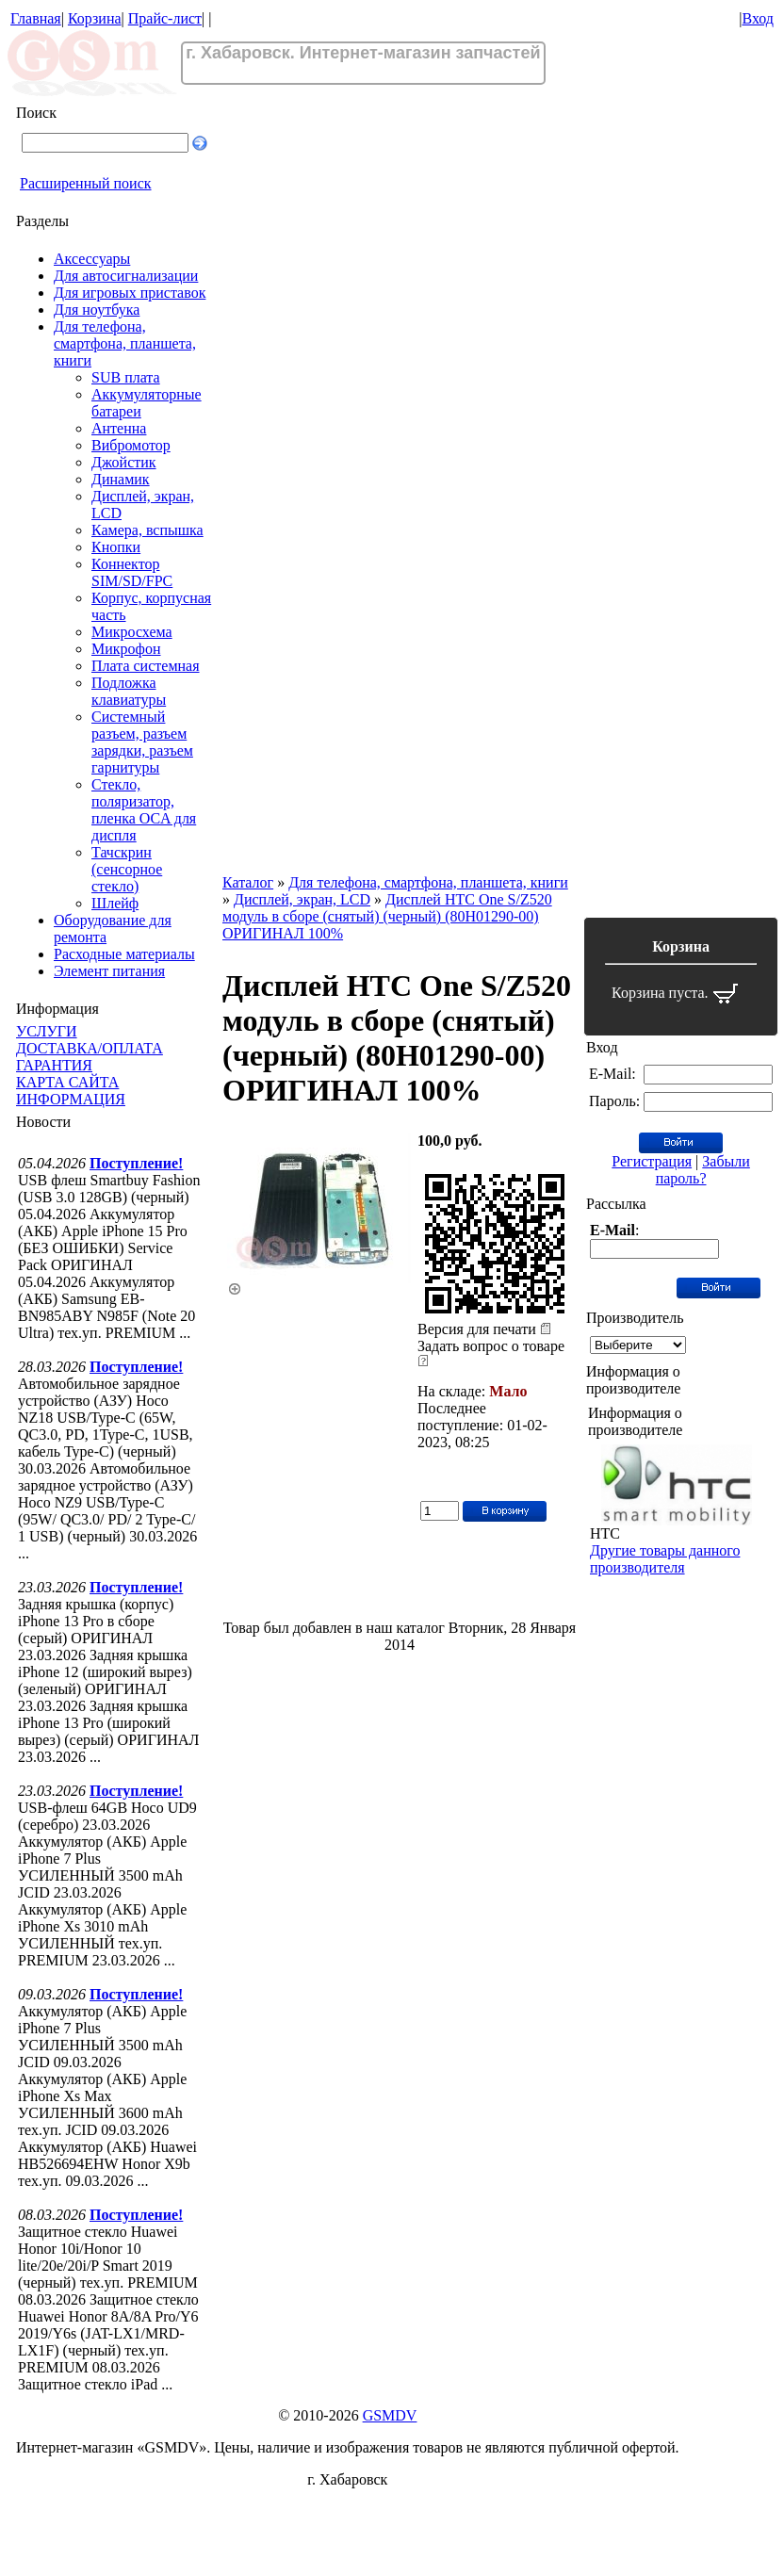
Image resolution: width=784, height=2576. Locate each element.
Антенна (118, 428)
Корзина (95, 18)
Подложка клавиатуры (128, 691)
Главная (35, 18)
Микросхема (131, 632)
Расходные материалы (124, 954)
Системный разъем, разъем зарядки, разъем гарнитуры (142, 742)
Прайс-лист (165, 18)
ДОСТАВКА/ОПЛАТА (89, 1048)
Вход (758, 18)
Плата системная (145, 666)
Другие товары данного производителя (665, 1558)
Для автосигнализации (126, 276)
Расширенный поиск (86, 183)
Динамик (120, 479)
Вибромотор (131, 445)
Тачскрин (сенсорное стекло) (126, 869)
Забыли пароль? (703, 1169)
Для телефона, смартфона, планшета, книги (125, 343)
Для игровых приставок (129, 293)
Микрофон (126, 649)
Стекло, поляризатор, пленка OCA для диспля (143, 809)
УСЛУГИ (46, 1031)
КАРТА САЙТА (67, 1082)
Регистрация (652, 1161)
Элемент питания (109, 971)
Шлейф (115, 903)
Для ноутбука (96, 310)
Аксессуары (92, 259)
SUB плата (125, 377)
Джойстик (123, 462)
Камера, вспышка (147, 530)
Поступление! (136, 1163)
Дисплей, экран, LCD (302, 899)
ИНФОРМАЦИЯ (70, 1099)
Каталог (247, 882)
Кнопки (115, 547)
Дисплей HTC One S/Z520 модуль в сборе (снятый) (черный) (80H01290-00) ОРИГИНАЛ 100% (387, 916)
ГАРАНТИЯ (54, 1065)
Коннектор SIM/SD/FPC (131, 572)
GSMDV (390, 2415)
